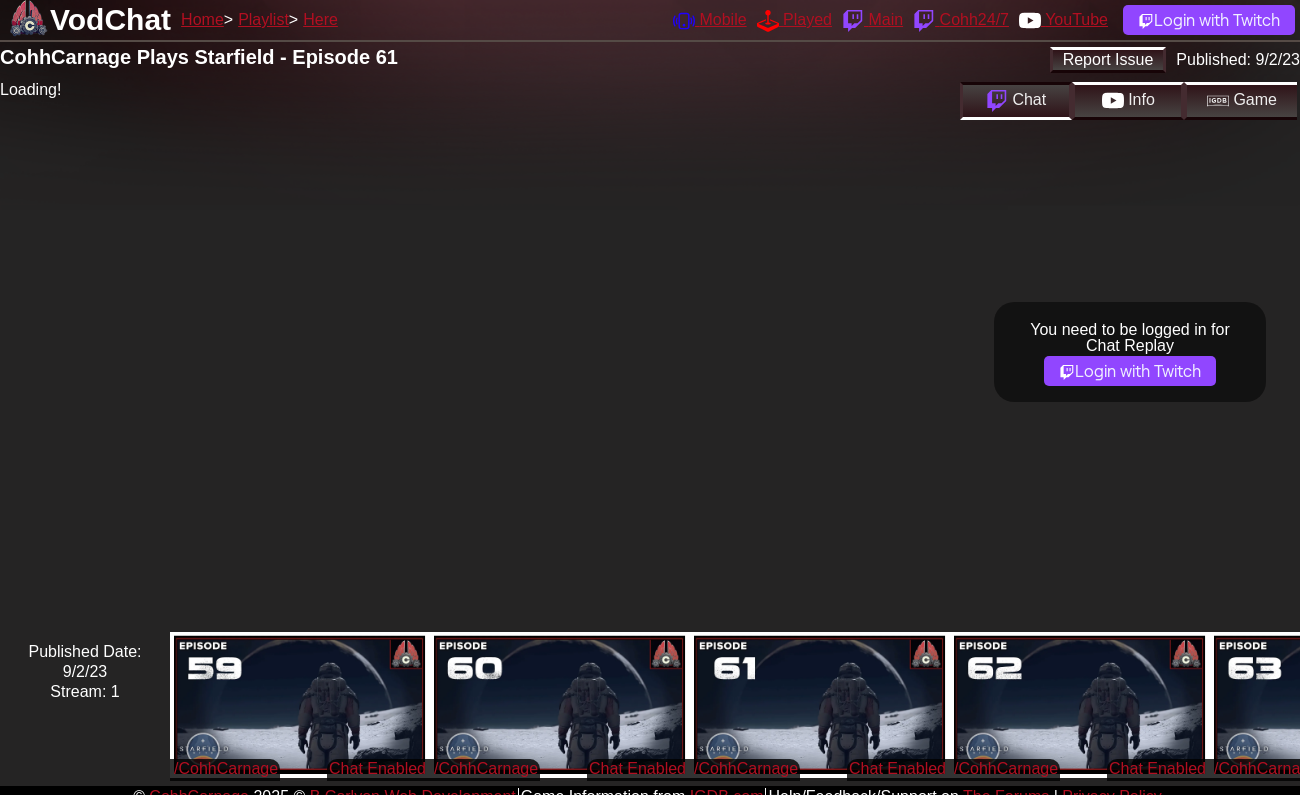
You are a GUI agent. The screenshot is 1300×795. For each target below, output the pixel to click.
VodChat (110, 19)
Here (320, 19)
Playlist (263, 19)
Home (202, 19)
